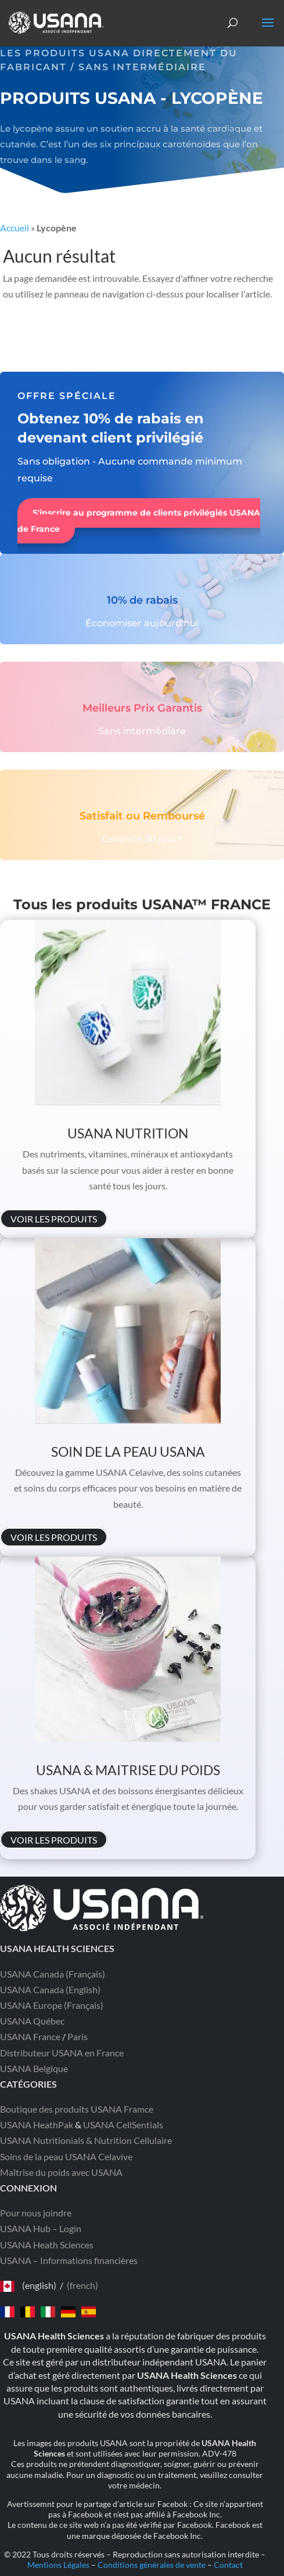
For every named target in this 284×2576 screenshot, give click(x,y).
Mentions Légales (58, 2565)
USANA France (30, 2036)
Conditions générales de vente (152, 2565)
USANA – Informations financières (69, 2260)
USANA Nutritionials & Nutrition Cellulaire (86, 2140)
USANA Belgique (34, 2068)
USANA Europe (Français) (51, 2005)
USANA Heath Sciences (47, 2244)
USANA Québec (32, 2020)
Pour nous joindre (35, 2212)
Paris (77, 2036)
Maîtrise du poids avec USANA (61, 2172)
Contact (228, 2565)
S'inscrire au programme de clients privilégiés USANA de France (138, 520)
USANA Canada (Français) (52, 1973)
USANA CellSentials (123, 2124)
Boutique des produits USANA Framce (76, 2108)
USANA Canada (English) (50, 1989)
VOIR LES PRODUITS (53, 1218)
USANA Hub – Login (40, 2228)
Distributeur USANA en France (62, 2052)
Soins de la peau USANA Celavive (66, 2156)
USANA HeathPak (36, 2124)
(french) (82, 2285)
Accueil (14, 227)
